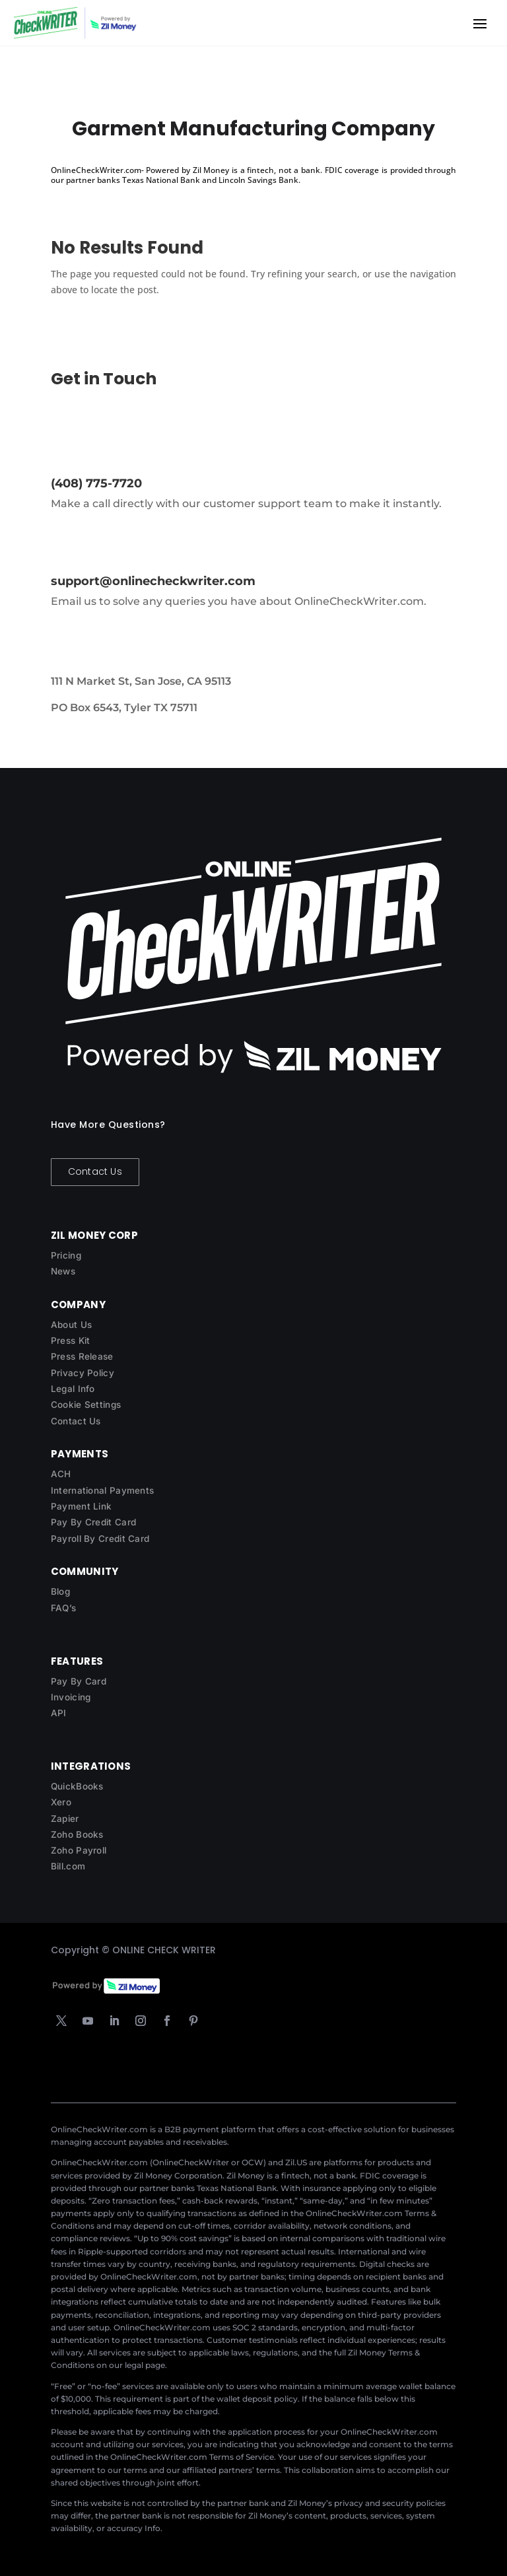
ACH (61, 1474)
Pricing (66, 1255)
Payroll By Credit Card (100, 1538)
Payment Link (81, 1506)
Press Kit (70, 1340)
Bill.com (68, 1866)
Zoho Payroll (79, 1850)
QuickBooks (77, 1786)
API (59, 1713)
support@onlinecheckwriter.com (153, 581)
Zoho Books (77, 1834)
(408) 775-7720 (96, 483)
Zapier (65, 1818)
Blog (60, 1591)
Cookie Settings (86, 1404)
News (63, 1271)
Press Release (82, 1356)
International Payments (102, 1490)
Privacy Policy (82, 1373)
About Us (71, 1324)
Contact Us (95, 1171)
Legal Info (73, 1388)
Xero (61, 1802)
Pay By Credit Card (93, 1522)
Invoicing (71, 1697)
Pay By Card (78, 1681)
